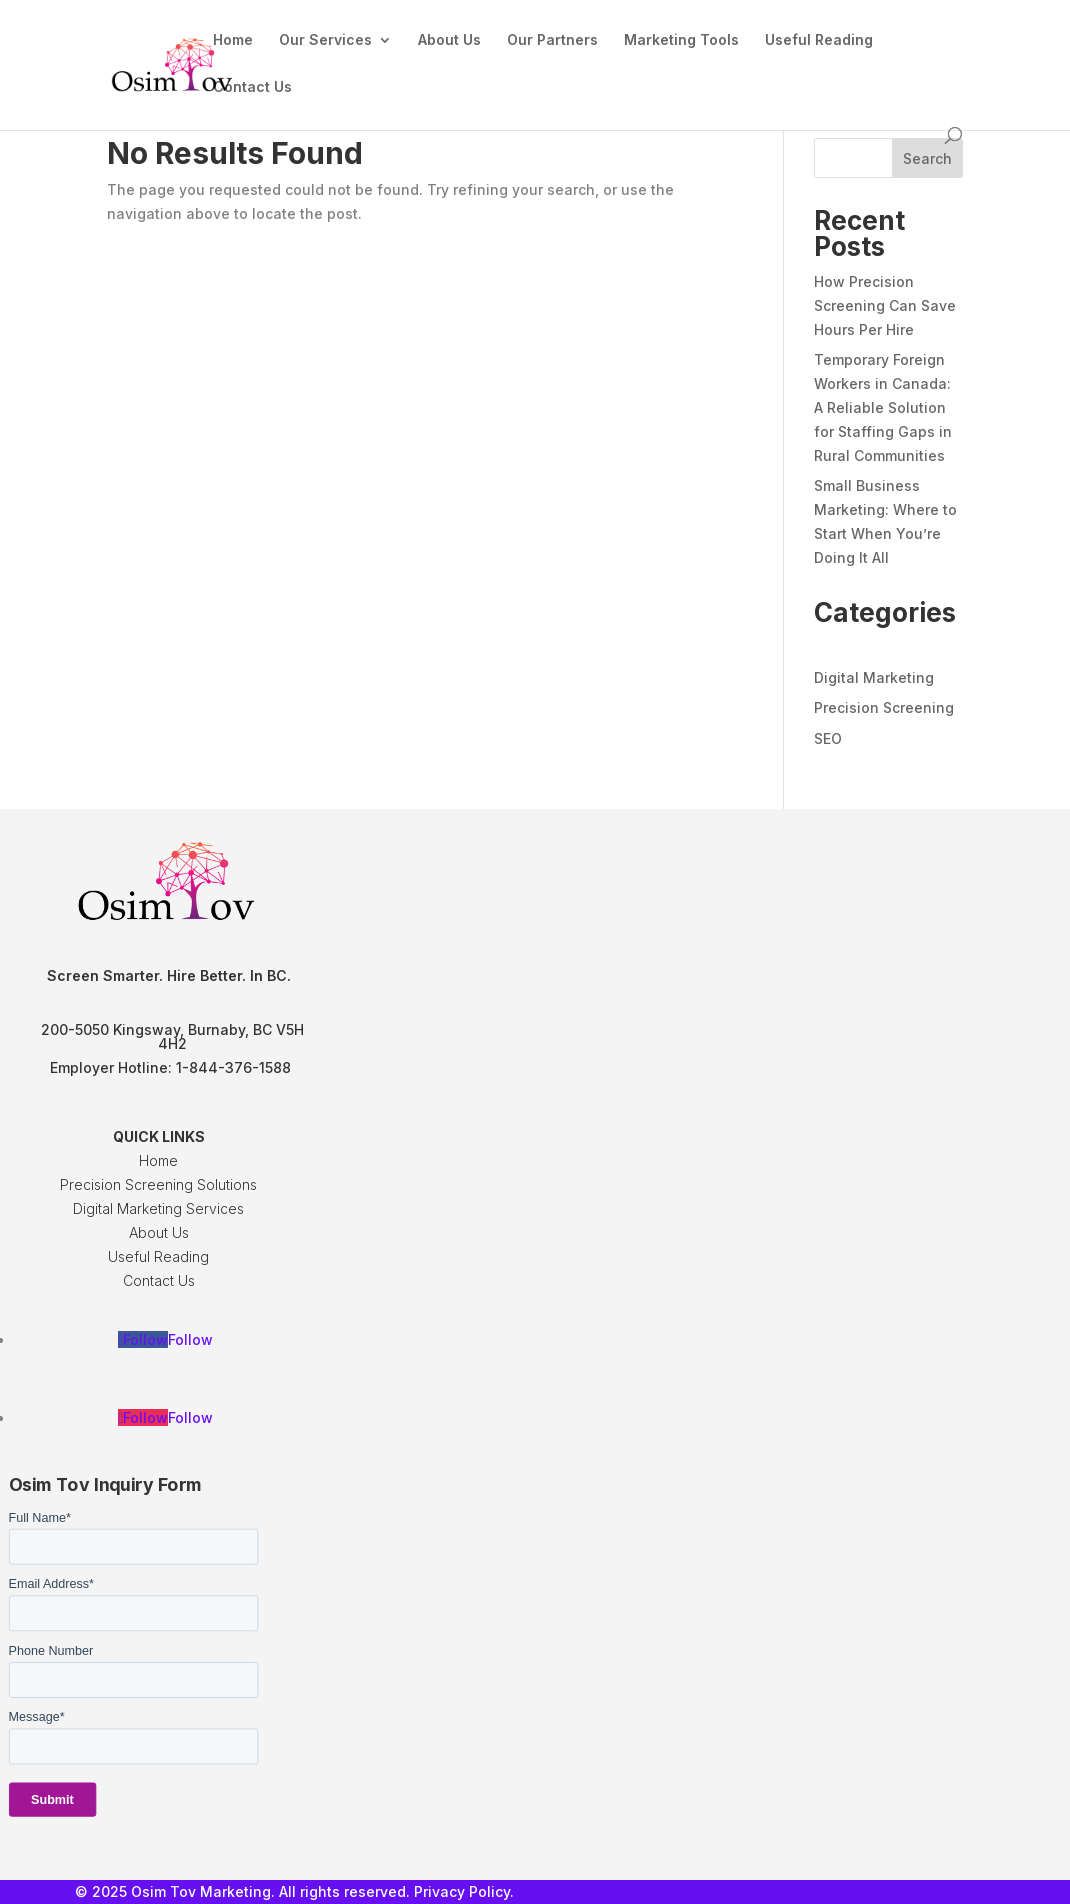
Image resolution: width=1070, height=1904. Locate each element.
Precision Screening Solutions (158, 1184)
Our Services (325, 40)
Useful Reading (819, 40)
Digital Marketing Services (158, 1208)
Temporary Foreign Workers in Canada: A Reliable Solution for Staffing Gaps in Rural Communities (883, 407)
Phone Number (51, 1651)
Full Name (40, 1518)
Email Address (51, 1584)
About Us (449, 40)
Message (37, 1717)
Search (927, 158)
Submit (52, 1800)
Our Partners (552, 40)
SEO (828, 738)
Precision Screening (884, 707)
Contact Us (252, 87)
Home (233, 40)
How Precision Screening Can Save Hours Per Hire (885, 305)
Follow (190, 1339)
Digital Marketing (874, 677)
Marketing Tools (681, 40)
